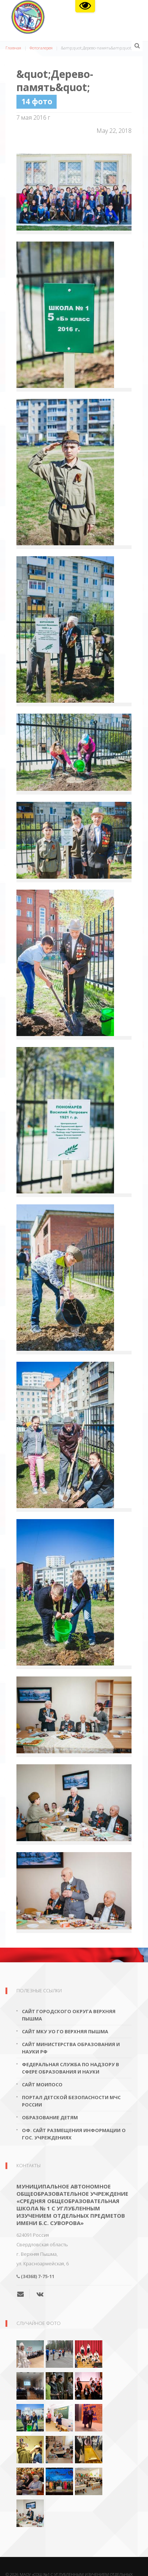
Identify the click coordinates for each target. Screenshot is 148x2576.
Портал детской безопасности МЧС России (71, 2101)
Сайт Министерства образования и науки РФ (71, 2048)
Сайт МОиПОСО (42, 2084)
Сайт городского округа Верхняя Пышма (68, 2015)
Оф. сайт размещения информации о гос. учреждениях (74, 2134)
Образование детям (50, 2117)
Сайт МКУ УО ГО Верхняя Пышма (65, 2031)
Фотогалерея (41, 48)
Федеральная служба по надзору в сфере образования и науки (70, 2068)
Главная (13, 48)
